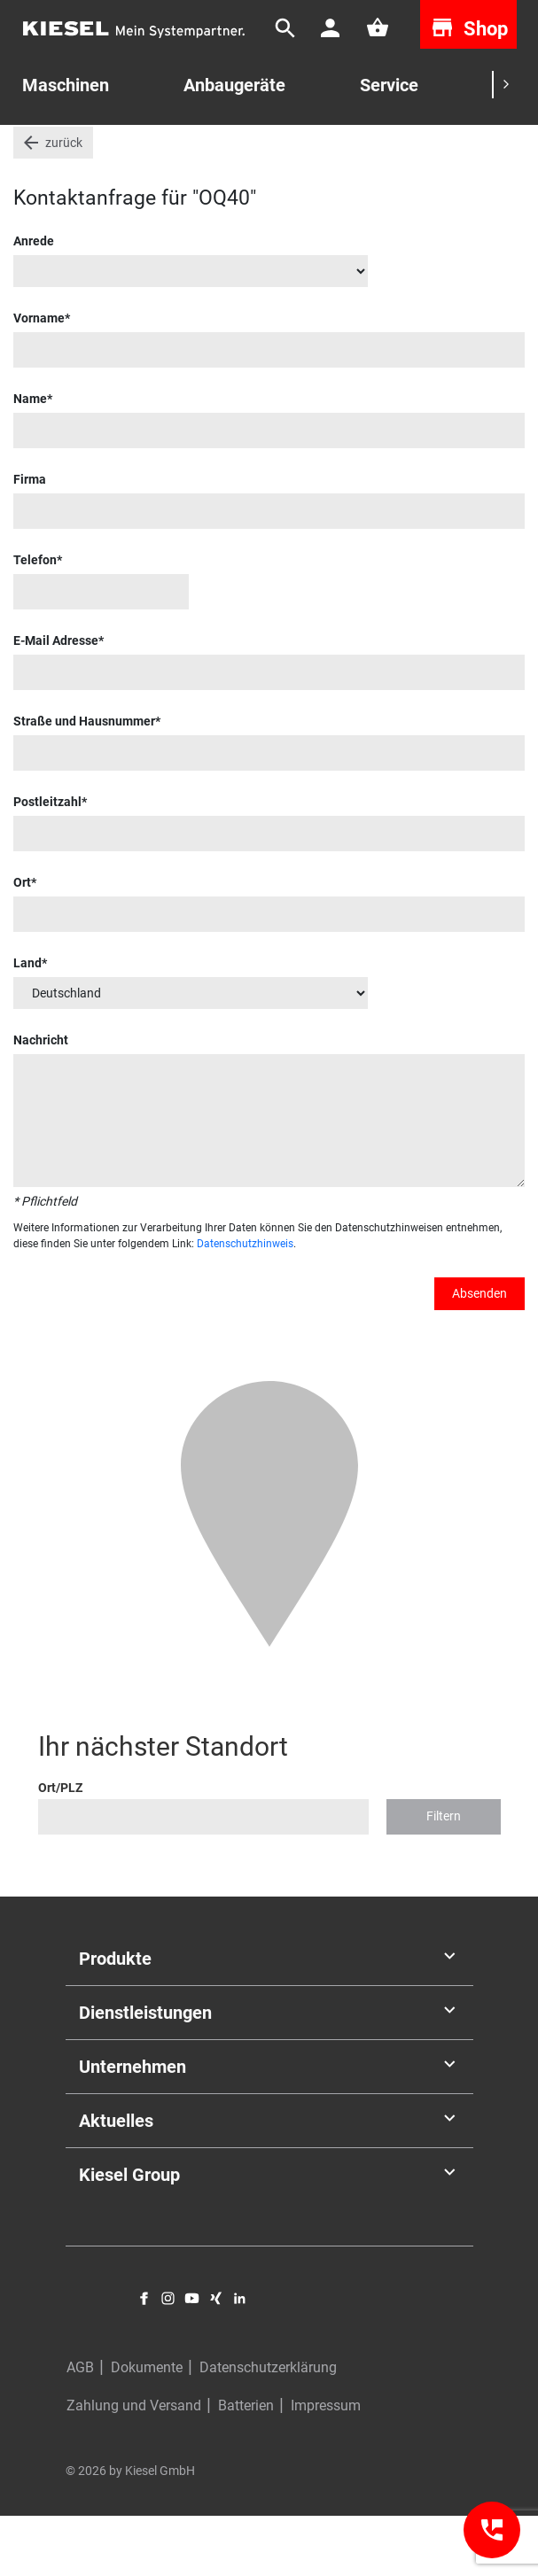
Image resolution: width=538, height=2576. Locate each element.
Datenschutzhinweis (245, 1303)
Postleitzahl (47, 861)
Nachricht (40, 1099)
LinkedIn (239, 2357)
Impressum (326, 2465)
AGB (80, 2427)
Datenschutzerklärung (268, 2427)
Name (30, 458)
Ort (22, 942)
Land (27, 1022)
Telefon (35, 619)
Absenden (479, 1353)
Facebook (144, 2357)
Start (27, 150)
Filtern (443, 1876)
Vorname (39, 377)
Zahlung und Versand (133, 2465)
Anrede (33, 300)
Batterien (246, 2465)
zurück (63, 202)
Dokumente (147, 2427)
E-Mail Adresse (55, 700)
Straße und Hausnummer (84, 780)
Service (389, 85)
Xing (215, 2357)
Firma (29, 538)
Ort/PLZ (60, 1847)
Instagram (167, 2357)
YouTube (191, 2357)
